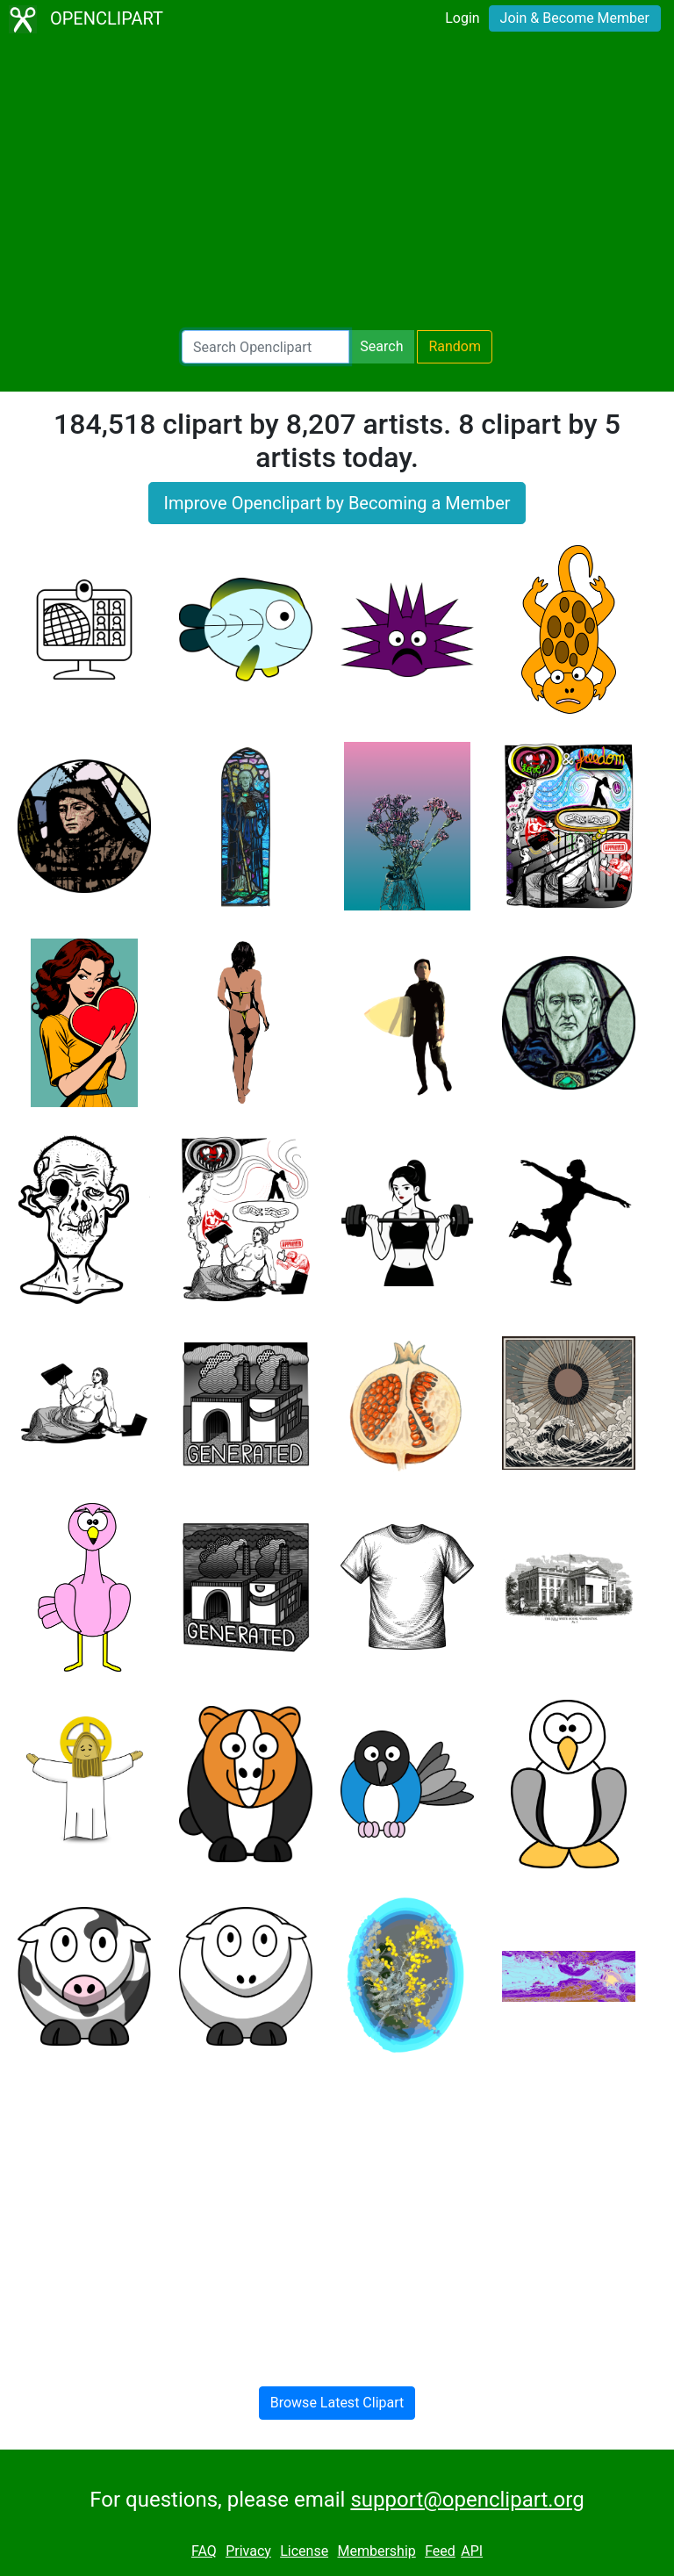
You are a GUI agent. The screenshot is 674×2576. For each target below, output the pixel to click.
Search (381, 346)
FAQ (204, 2551)
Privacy (248, 2551)
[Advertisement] (337, 184)
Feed (440, 2551)
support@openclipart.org (467, 2499)
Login (462, 18)
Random (454, 346)
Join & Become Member (574, 18)
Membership (376, 2551)
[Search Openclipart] (265, 346)
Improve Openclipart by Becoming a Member (336, 503)
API (472, 2551)
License (304, 2551)
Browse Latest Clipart (337, 2402)
